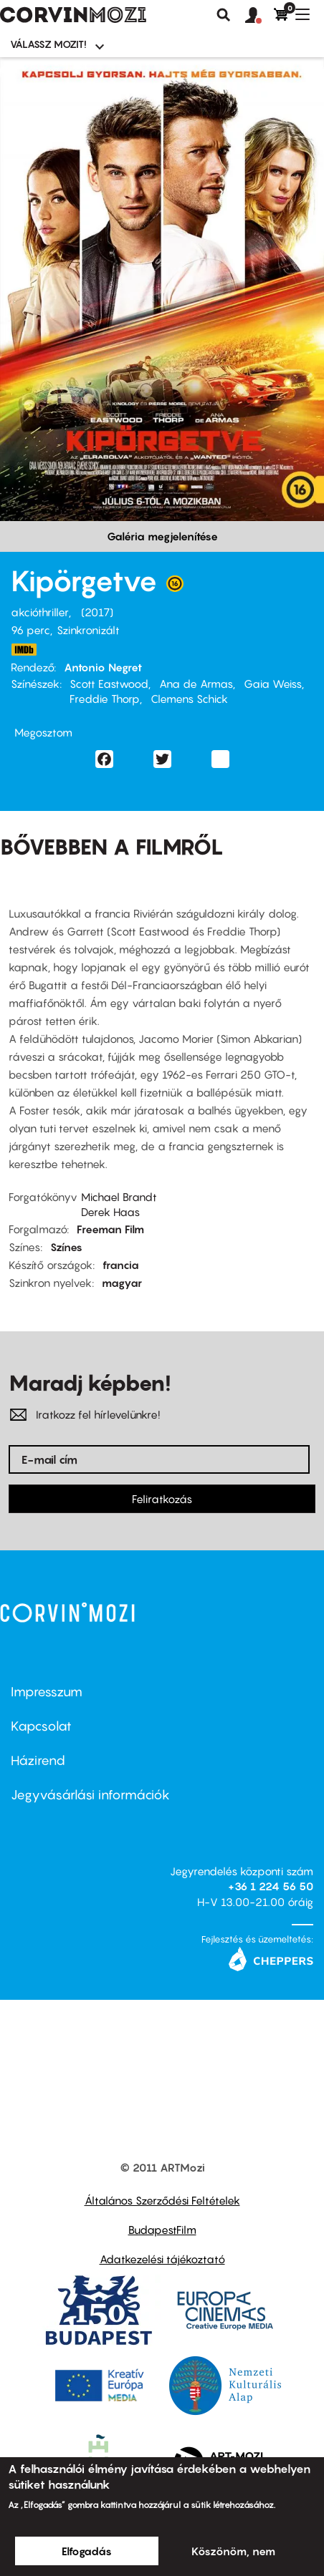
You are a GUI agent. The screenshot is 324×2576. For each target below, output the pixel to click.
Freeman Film (110, 1229)
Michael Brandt (119, 1196)
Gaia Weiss (273, 683)
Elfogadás (87, 2551)
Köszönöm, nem (233, 2551)
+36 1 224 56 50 (270, 1886)
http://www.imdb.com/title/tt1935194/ (24, 649)
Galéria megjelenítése (162, 536)
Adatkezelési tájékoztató (162, 2258)
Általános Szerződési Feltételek (162, 2200)
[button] (259, 15)
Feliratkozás (162, 1498)
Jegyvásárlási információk (90, 1794)
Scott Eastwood (109, 683)
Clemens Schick (189, 698)
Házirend (38, 1760)
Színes (66, 1246)
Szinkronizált (88, 629)
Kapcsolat (41, 1726)
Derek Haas (110, 1211)
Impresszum (46, 1691)
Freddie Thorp (105, 698)
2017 (97, 612)
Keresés (223, 15)
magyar (122, 1282)
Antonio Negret (103, 667)
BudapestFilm (162, 2229)
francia (121, 1264)
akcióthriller (40, 612)
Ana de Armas (196, 683)
